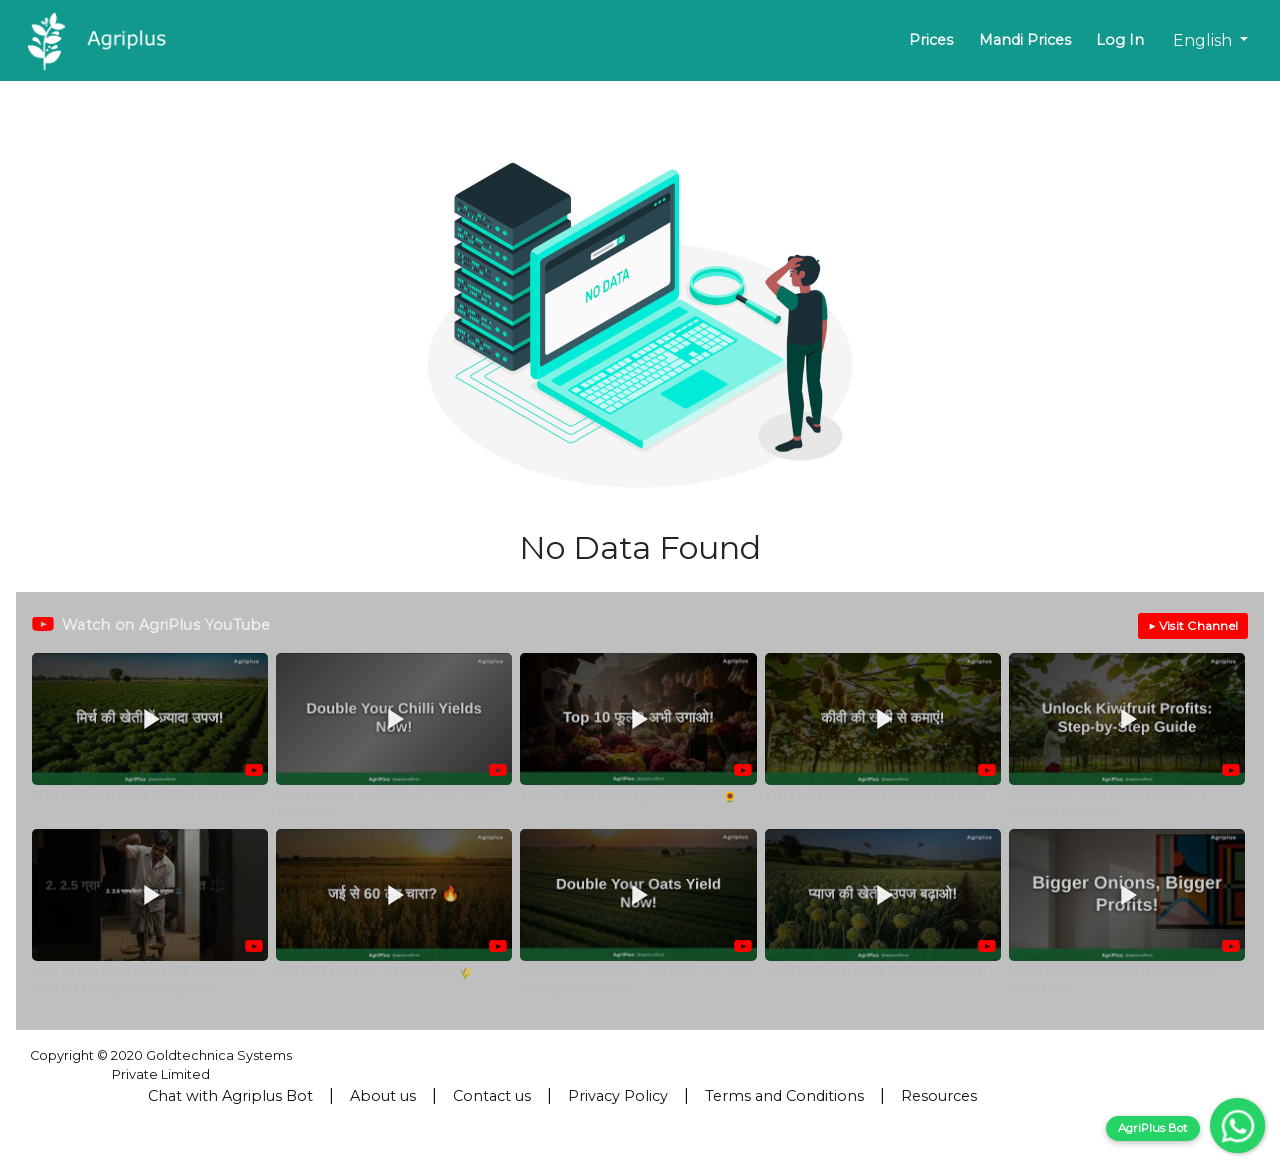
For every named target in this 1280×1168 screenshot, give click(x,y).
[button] (150, 737)
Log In (1120, 40)
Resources (939, 1096)
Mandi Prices (1025, 40)
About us (383, 1096)
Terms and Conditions (784, 1096)
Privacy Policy (618, 1096)
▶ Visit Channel (1193, 625)
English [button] (1204, 40)
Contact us (492, 1096)
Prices (931, 40)
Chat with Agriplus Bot (230, 1096)
